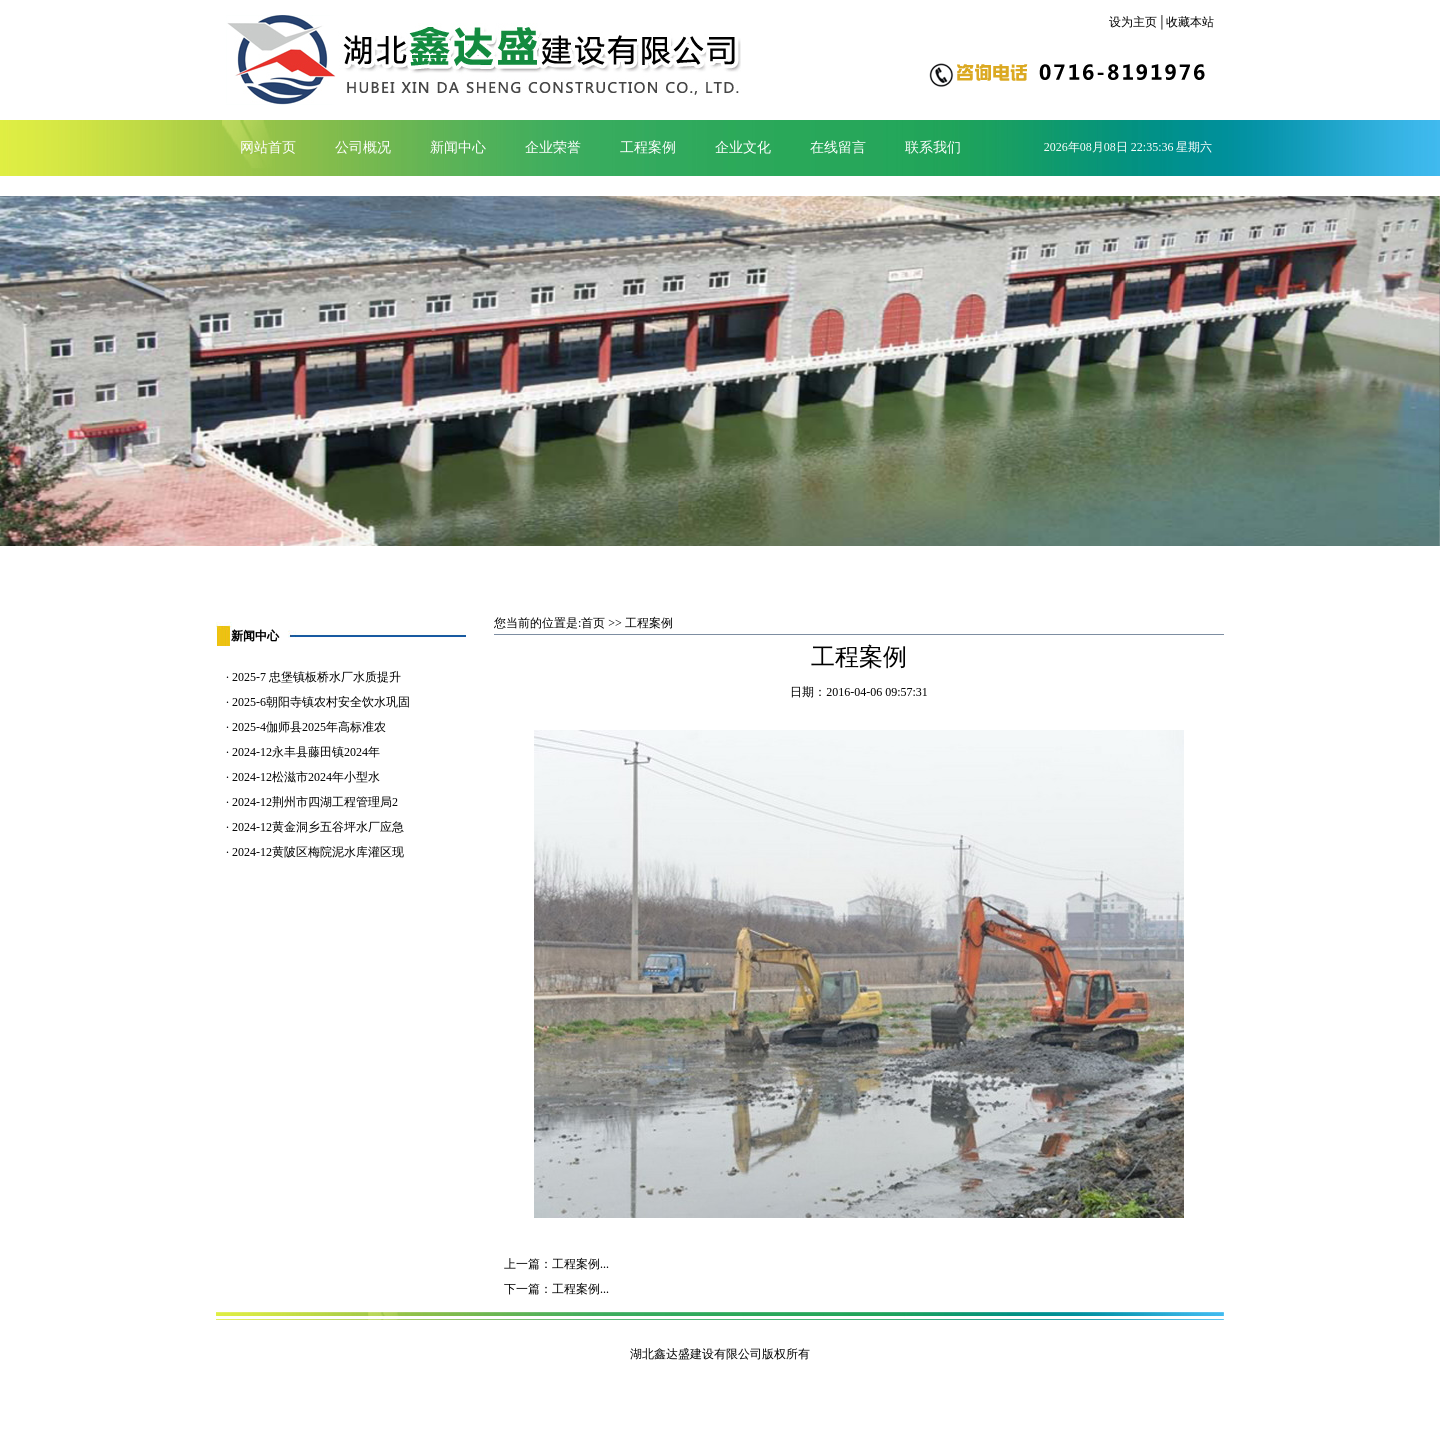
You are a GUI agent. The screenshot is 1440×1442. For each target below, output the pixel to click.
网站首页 (268, 147)
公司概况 (363, 147)
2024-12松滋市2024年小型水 (306, 777)
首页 (593, 623)
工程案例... (580, 1264)
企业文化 (743, 147)
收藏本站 (1190, 22)
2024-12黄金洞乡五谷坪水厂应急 (318, 827)
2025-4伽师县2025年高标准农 (309, 727)
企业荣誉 (553, 147)
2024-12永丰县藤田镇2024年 (306, 752)
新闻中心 (458, 147)
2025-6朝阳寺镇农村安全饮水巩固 (321, 702)
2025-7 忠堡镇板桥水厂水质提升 (316, 677)
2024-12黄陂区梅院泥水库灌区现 (318, 852)
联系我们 (933, 147)
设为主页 (1133, 22)
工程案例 (648, 147)
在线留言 (838, 147)
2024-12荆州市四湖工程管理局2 (315, 802)
